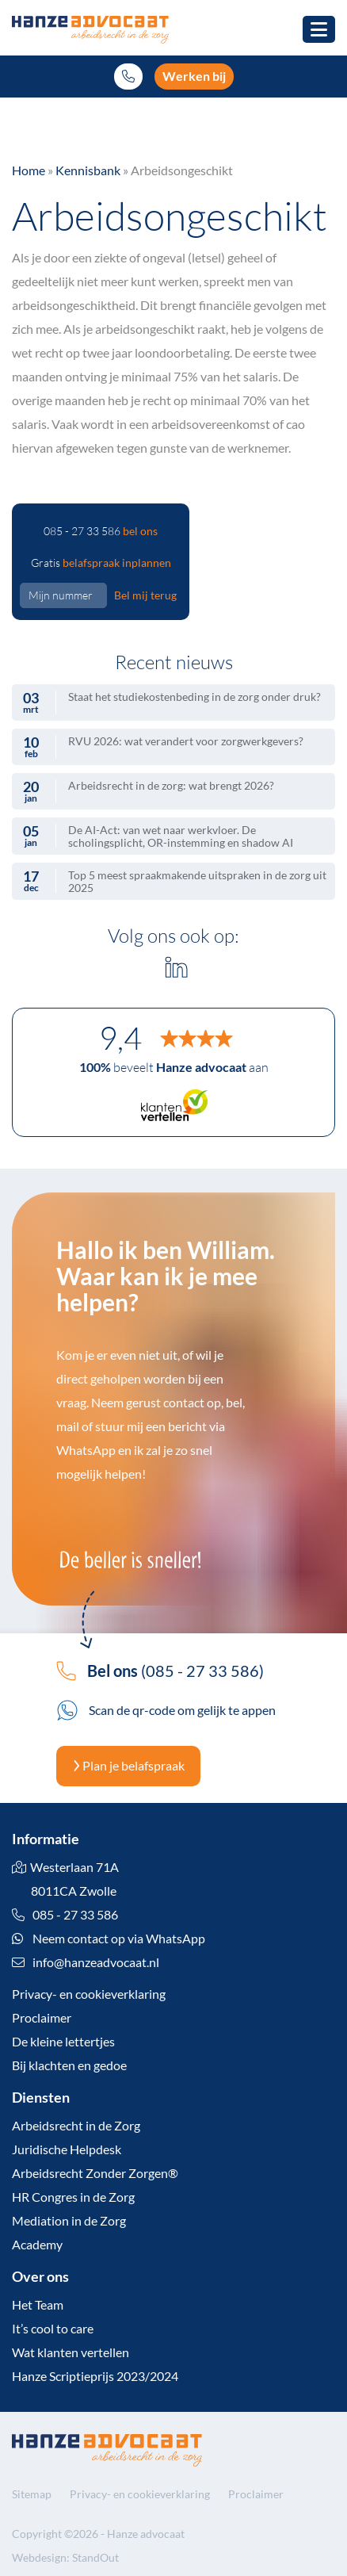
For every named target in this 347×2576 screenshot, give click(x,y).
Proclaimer (41, 2017)
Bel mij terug (145, 595)
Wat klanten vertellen (70, 2352)
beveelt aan (174, 1066)
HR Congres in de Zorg (73, 2196)
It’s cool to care (52, 2328)
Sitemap (31, 2494)
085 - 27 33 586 (101, 531)
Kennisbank (87, 170)
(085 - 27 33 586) (160, 1670)
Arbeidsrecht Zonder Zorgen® (95, 2172)
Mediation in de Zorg (69, 2220)
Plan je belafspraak (128, 1765)
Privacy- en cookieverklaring (89, 1993)
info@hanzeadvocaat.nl (95, 1961)
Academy (37, 2244)
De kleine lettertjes (63, 2041)
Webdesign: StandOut (65, 2557)
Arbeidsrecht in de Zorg (76, 2125)
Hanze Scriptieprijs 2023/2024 (95, 2375)
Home (28, 170)
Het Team (37, 2304)
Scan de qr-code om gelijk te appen (166, 1709)
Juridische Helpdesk (66, 2149)
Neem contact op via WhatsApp (108, 1938)
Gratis (101, 562)
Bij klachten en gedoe (69, 2065)
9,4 (120, 1038)
